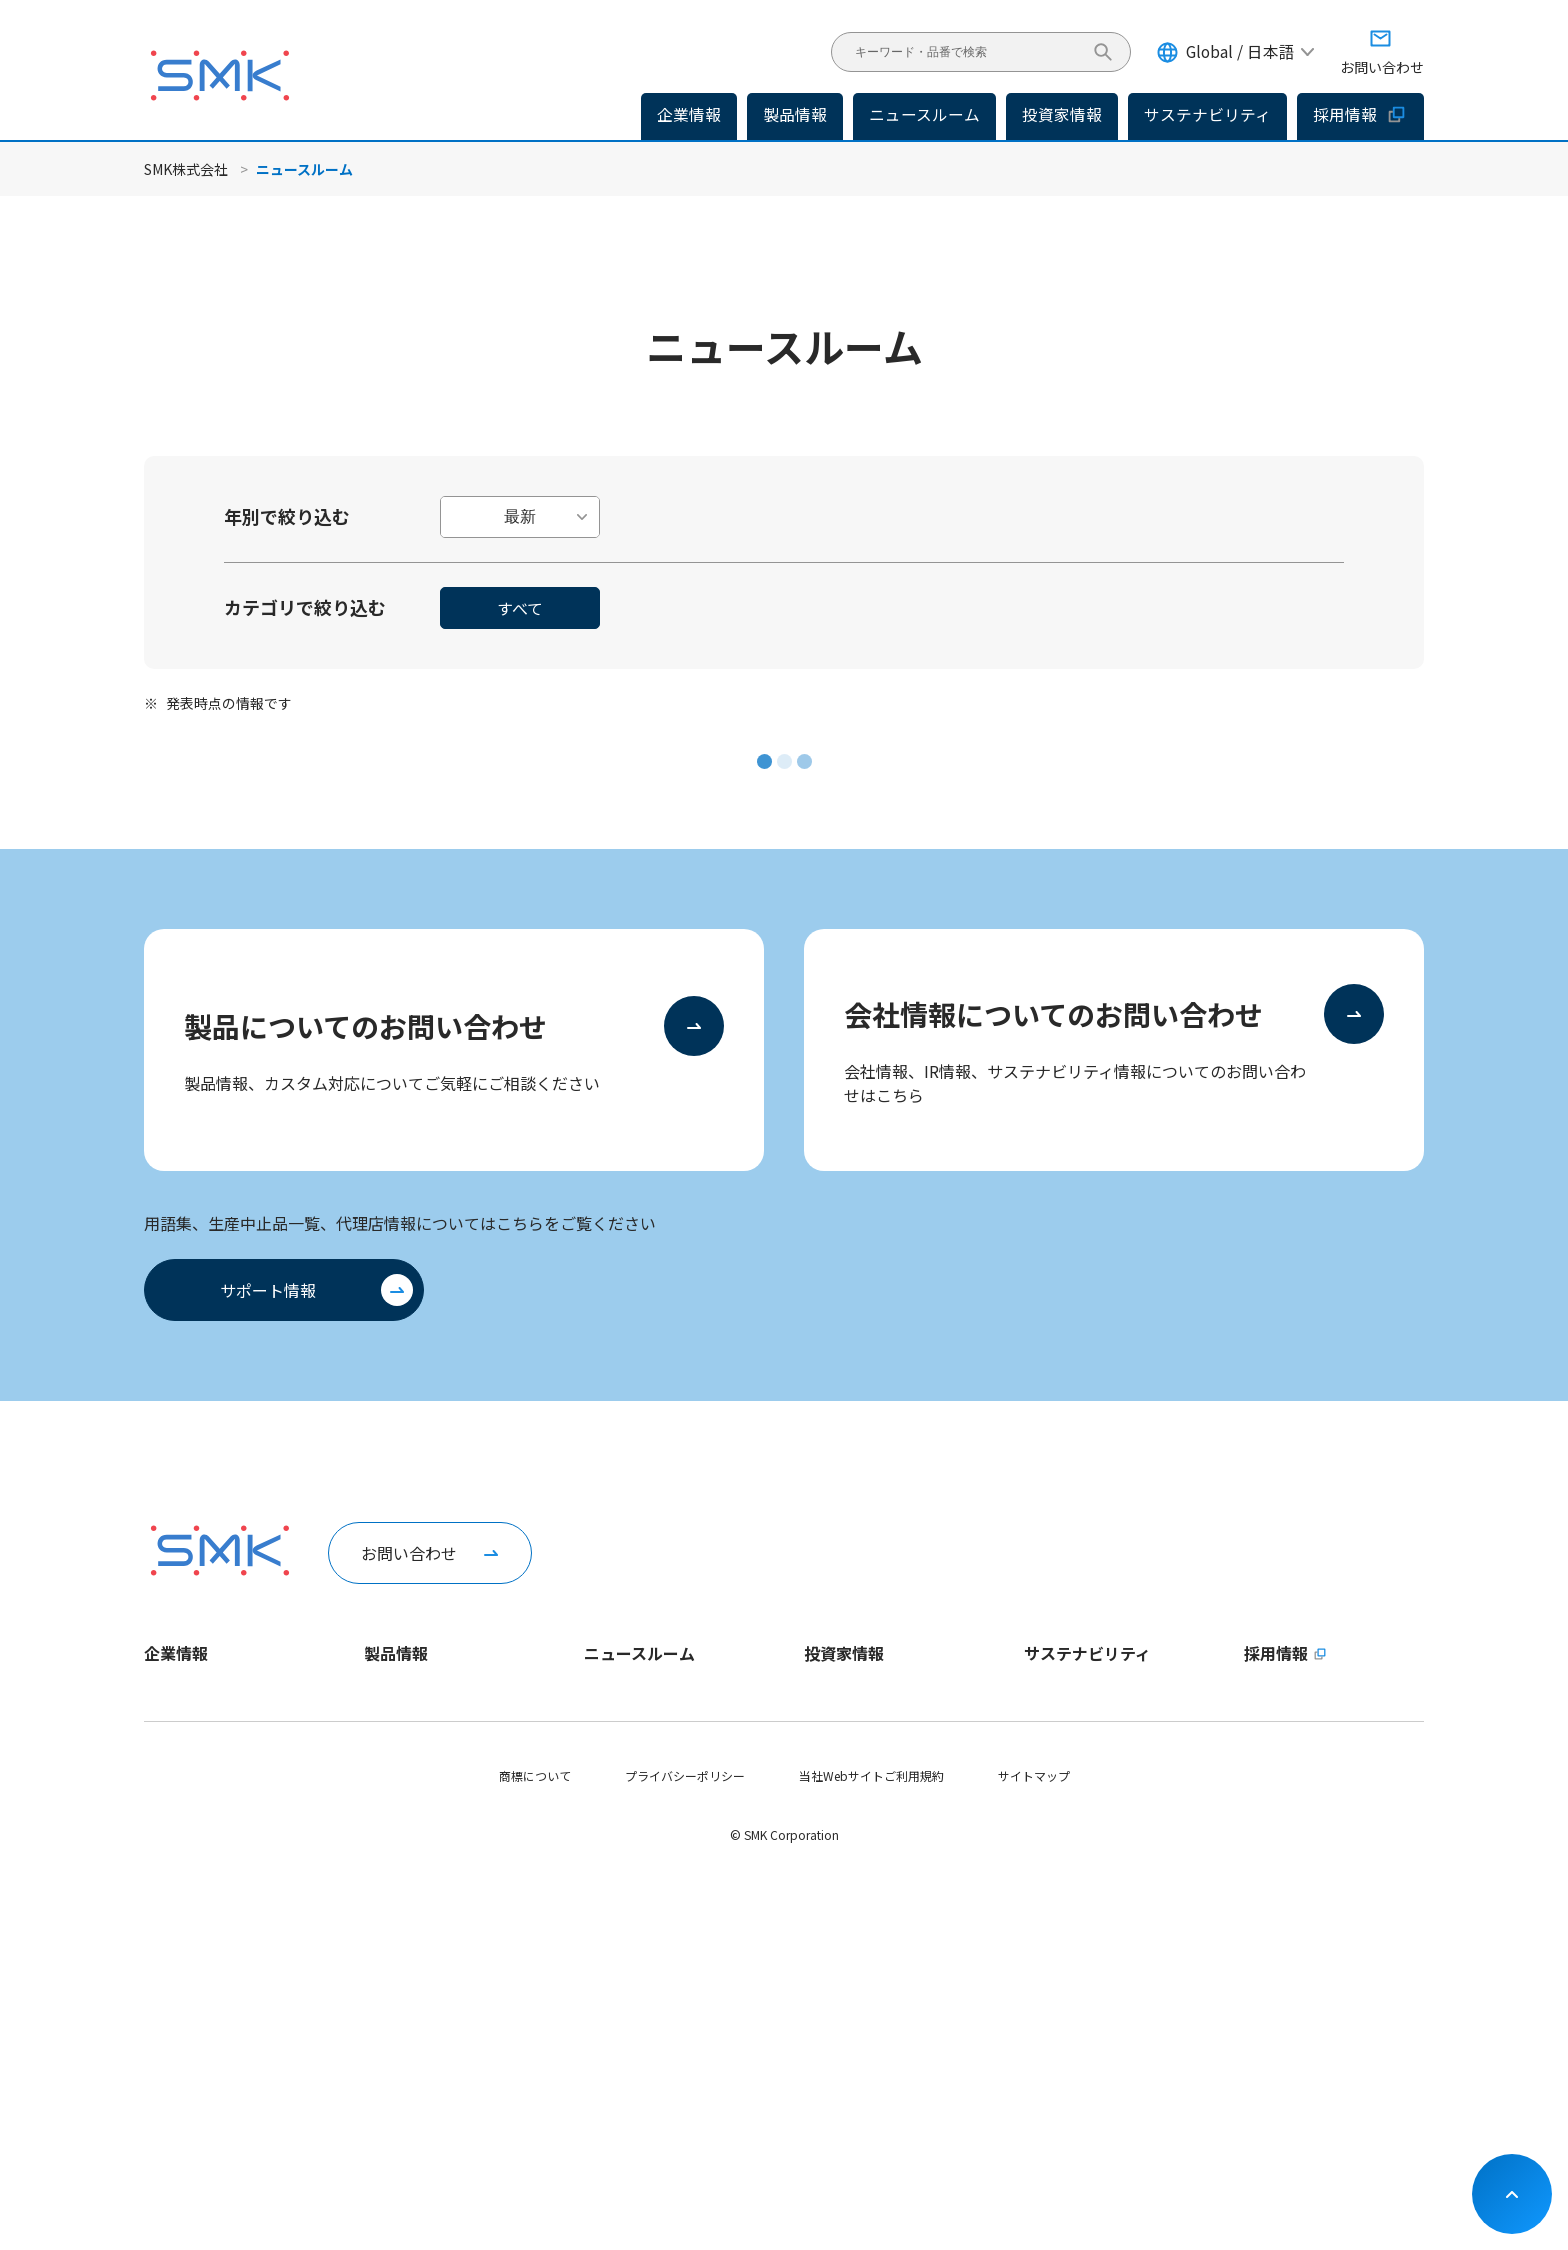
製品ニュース (619, 1731)
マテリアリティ (1065, 1765)
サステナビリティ (1087, 1653)
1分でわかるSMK (189, 1731)
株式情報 (828, 1935)
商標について (535, 2149)
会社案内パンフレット (204, 1935)
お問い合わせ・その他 (864, 2037)
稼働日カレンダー (192, 1969)
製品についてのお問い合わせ (365, 1026)
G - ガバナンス (1063, 1901)
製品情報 (795, 114)
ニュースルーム (639, 1653)
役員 (156, 1833)
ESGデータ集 (1059, 1799)
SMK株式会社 (186, 169)
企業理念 (168, 1765)
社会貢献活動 (1060, 1969)
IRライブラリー (845, 1867)
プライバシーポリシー (685, 2149)
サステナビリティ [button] (1207, 114)
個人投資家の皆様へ (858, 1799)
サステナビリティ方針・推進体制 (1113, 1731)
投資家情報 (844, 1653)
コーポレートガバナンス (870, 1969)
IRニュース (613, 1765)
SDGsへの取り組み (1074, 2003)
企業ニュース (619, 1697)
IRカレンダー (839, 2003)
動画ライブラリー (192, 2003)
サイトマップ (1034, 2149)
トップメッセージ (192, 1697)
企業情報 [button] (689, 114)
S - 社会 (1044, 1867)
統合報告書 (834, 1901)
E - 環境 (1044, 1833)
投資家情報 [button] (1062, 114)
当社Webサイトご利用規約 (871, 2149)
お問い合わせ (409, 1553)
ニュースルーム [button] (924, 114)
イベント (608, 1799)
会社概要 (168, 1799)
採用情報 (1360, 114)
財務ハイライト (846, 1765)
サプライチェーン (1071, 1935)
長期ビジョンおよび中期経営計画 (894, 1731)
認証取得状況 (180, 1901)
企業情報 (176, 1653)
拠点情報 (168, 1867)
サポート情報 (268, 1290)
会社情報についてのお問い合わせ (1053, 1014)
